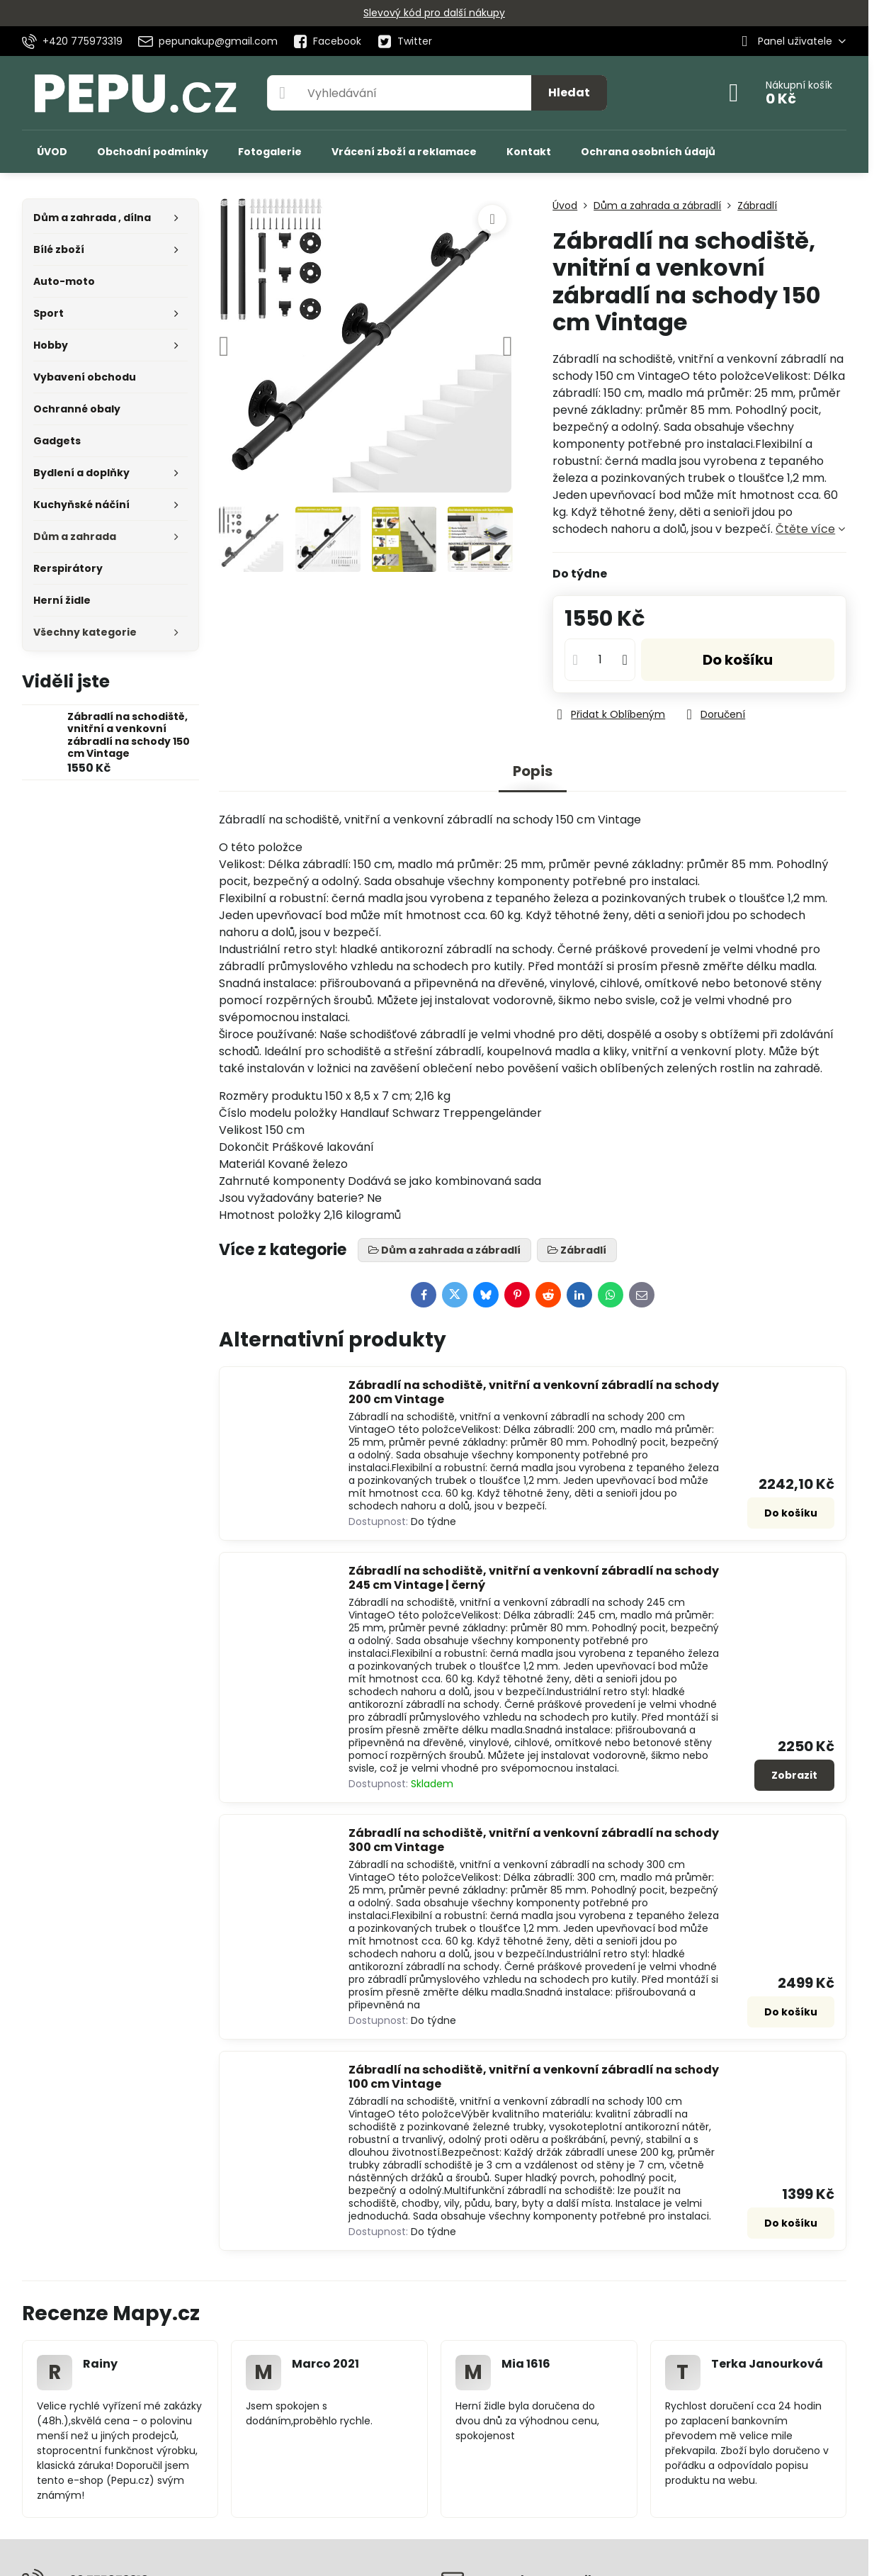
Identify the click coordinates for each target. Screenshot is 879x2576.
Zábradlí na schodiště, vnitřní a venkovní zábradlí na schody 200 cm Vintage (533, 1392)
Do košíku (738, 660)
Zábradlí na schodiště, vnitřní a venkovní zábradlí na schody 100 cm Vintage (533, 2077)
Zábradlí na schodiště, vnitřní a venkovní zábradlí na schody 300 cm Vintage (533, 1840)
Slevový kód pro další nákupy (434, 13)
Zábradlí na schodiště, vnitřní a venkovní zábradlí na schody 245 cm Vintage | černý (533, 1578)
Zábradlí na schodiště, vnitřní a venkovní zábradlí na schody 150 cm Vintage (128, 735)
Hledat (569, 92)
